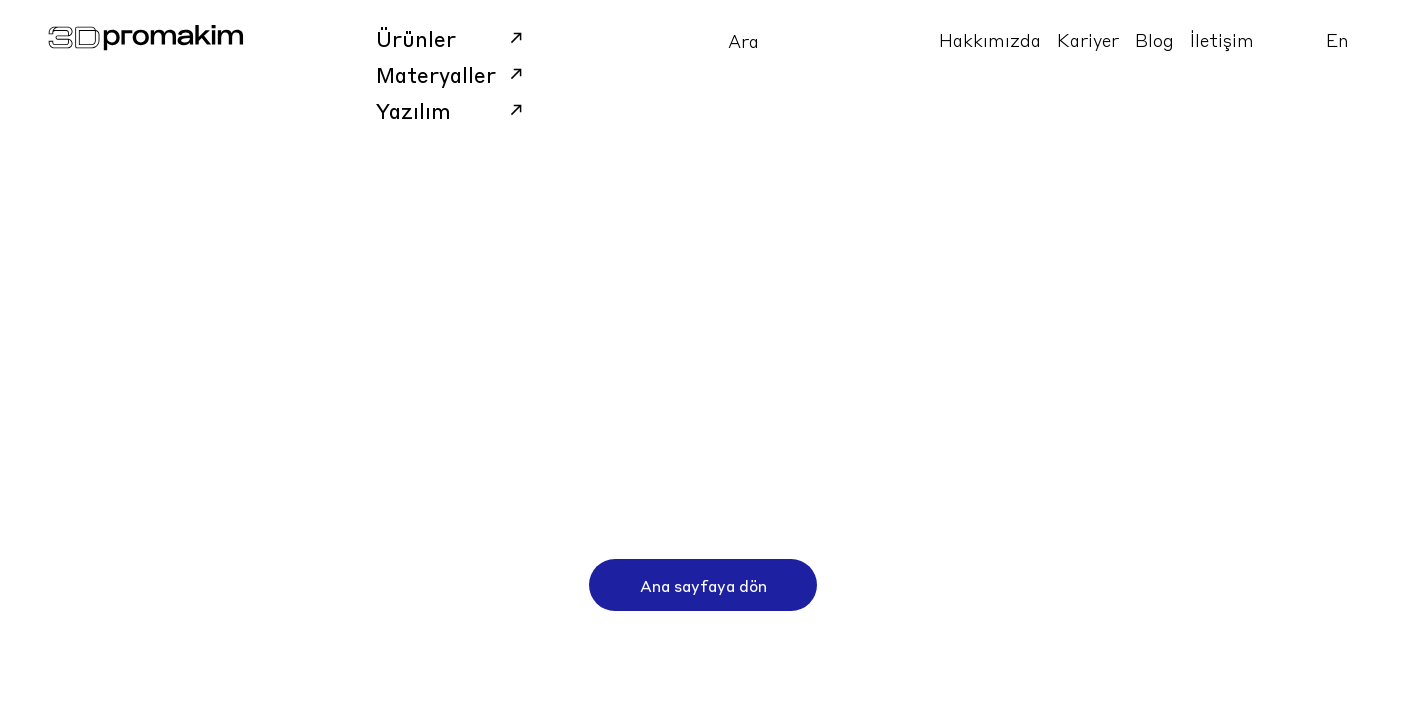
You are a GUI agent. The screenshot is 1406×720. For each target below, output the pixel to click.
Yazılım (452, 110)
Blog (1154, 39)
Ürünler (452, 38)
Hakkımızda (990, 39)
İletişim (1222, 39)
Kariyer (1088, 39)
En (1337, 39)
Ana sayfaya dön (703, 585)
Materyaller (452, 74)
